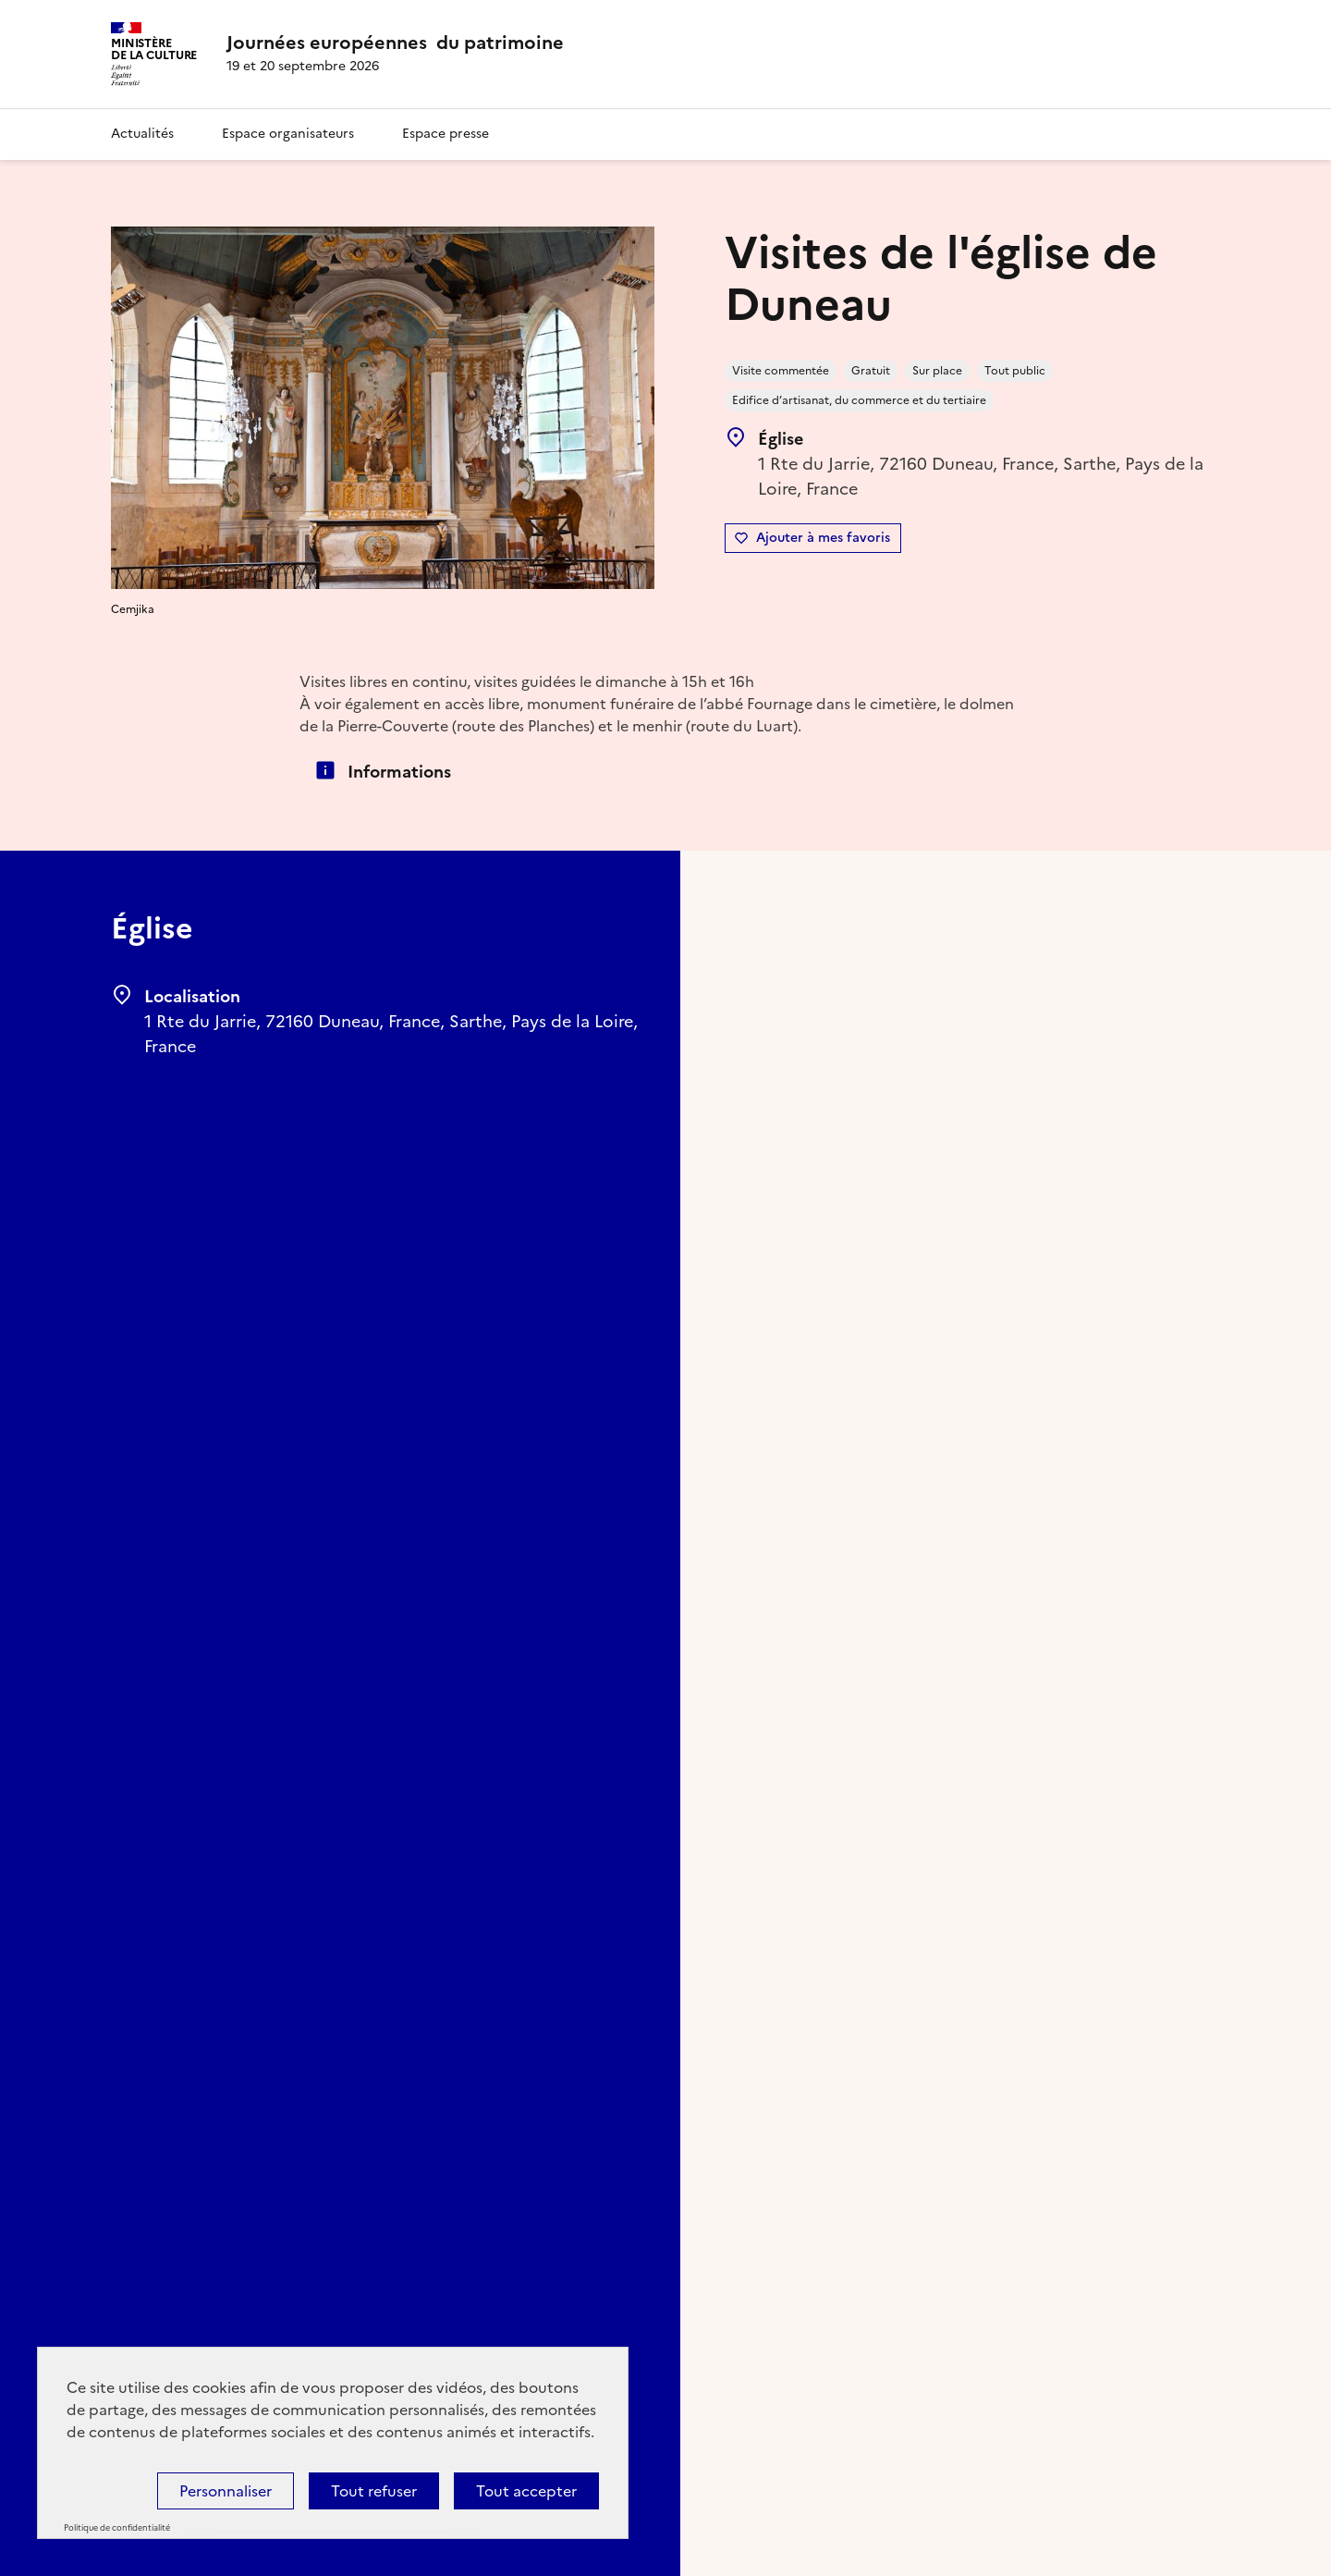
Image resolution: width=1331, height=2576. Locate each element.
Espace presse (445, 133)
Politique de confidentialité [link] (117, 2527)
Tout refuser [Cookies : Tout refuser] (374, 2491)
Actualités (142, 133)
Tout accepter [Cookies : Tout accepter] (526, 2491)
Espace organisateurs (288, 133)
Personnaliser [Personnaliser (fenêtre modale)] (225, 2491)
